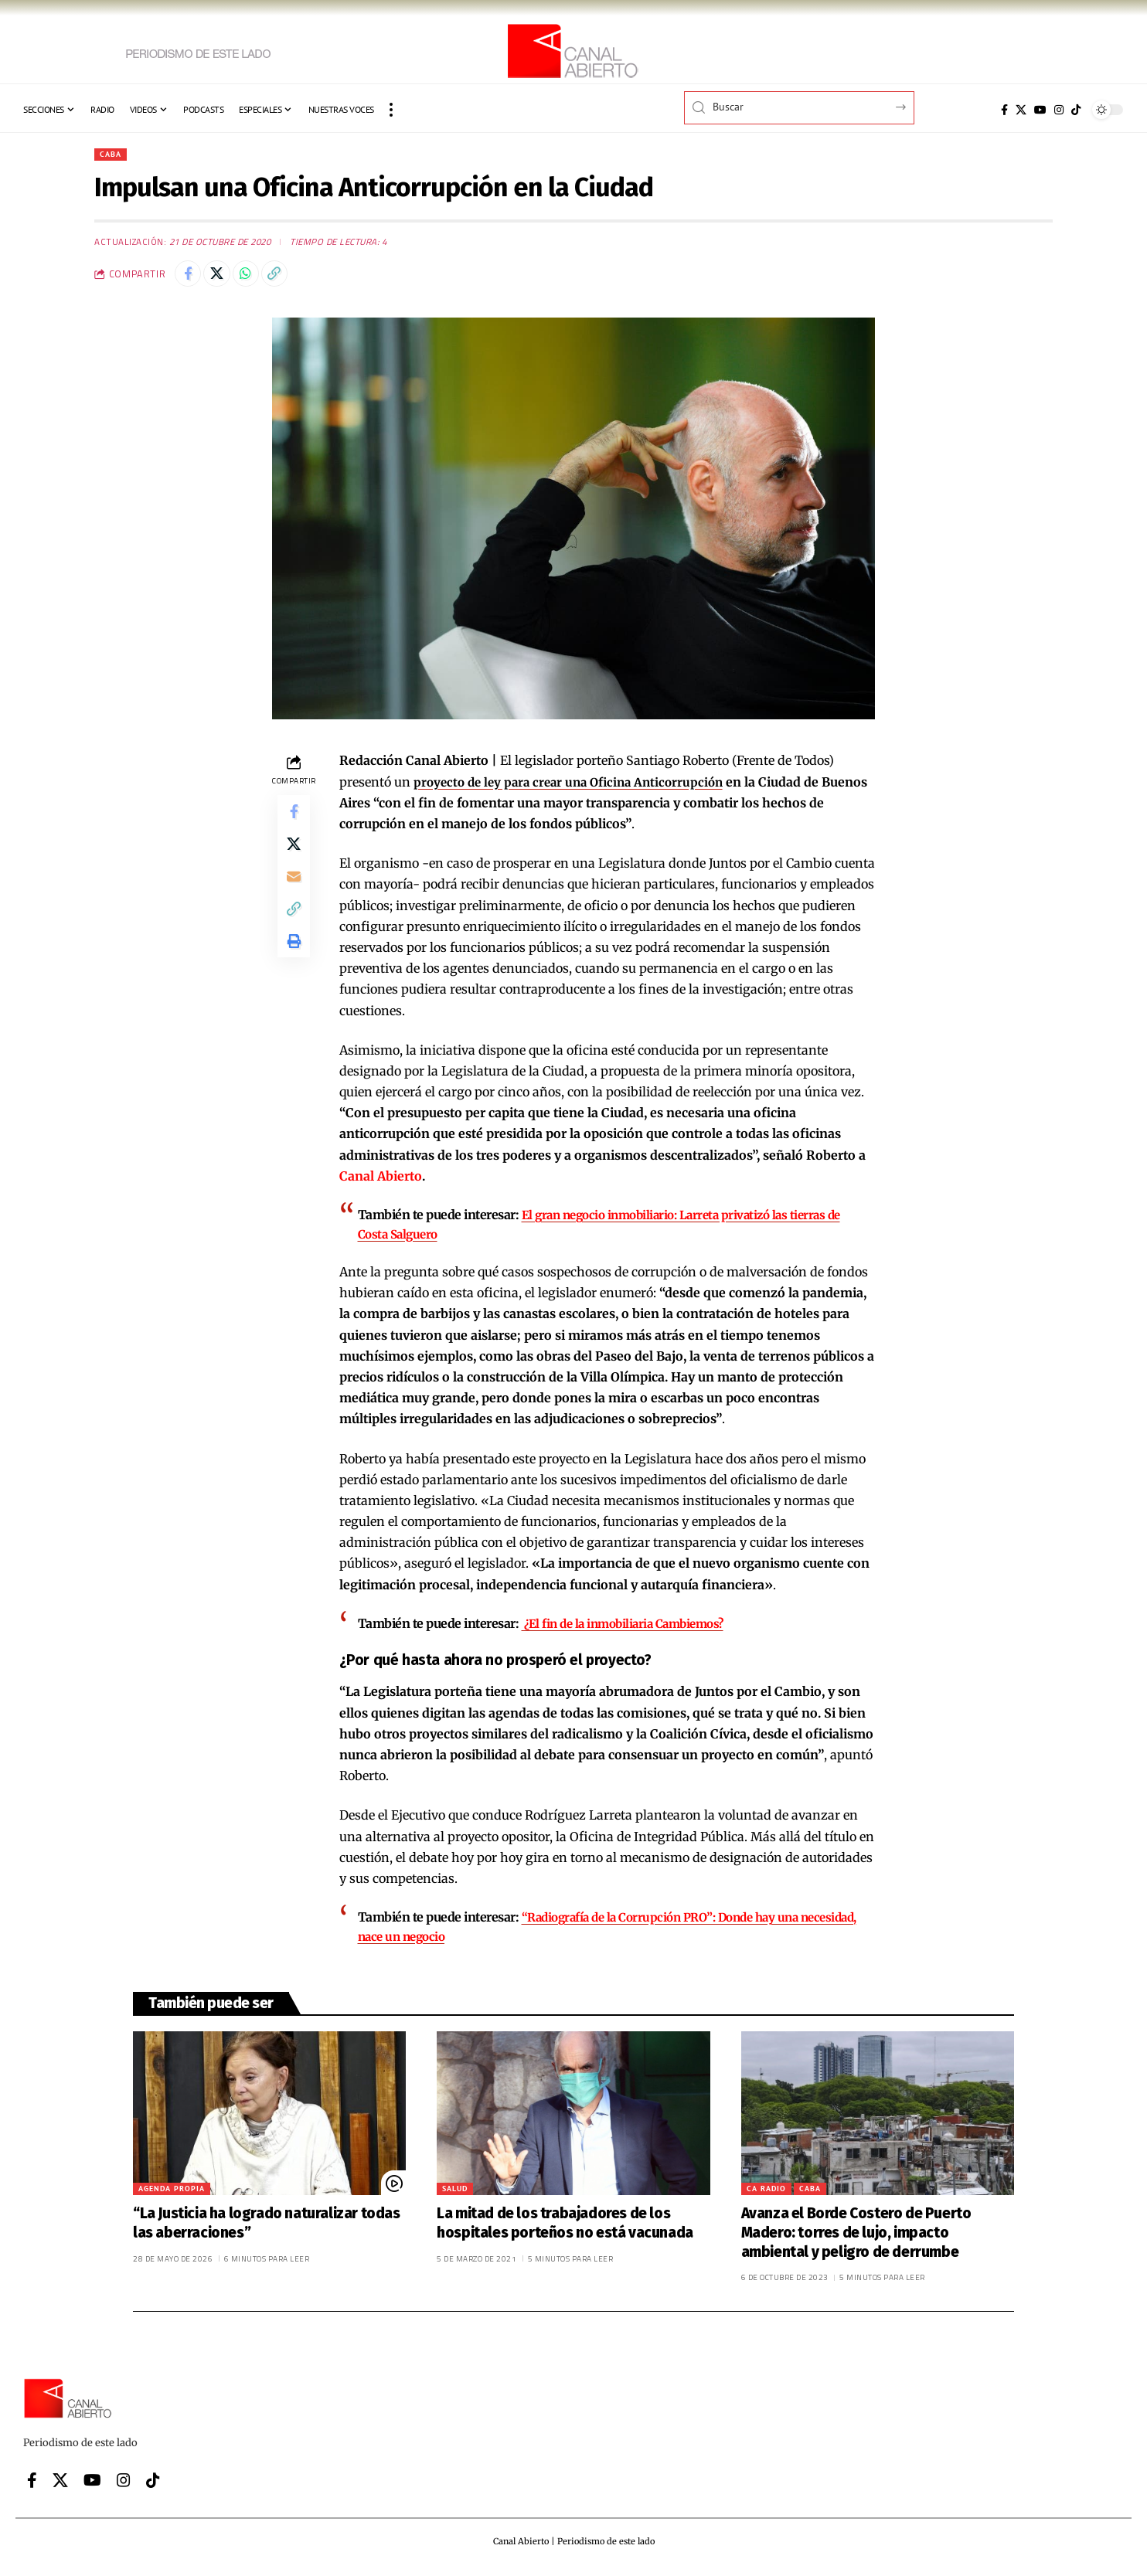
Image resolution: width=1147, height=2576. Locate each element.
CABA (112, 155)
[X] (1021, 109)
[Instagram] (1058, 109)
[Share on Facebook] (190, 278)
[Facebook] (1004, 109)
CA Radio (766, 2193)
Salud (455, 2193)
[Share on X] (223, 278)
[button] (391, 109)
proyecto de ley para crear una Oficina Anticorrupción (576, 788)
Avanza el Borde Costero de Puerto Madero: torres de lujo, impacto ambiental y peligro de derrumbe (856, 2237)
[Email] (293, 893)
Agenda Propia (171, 2193)
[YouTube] (1040, 109)
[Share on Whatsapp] (256, 278)
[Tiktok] (1075, 109)
